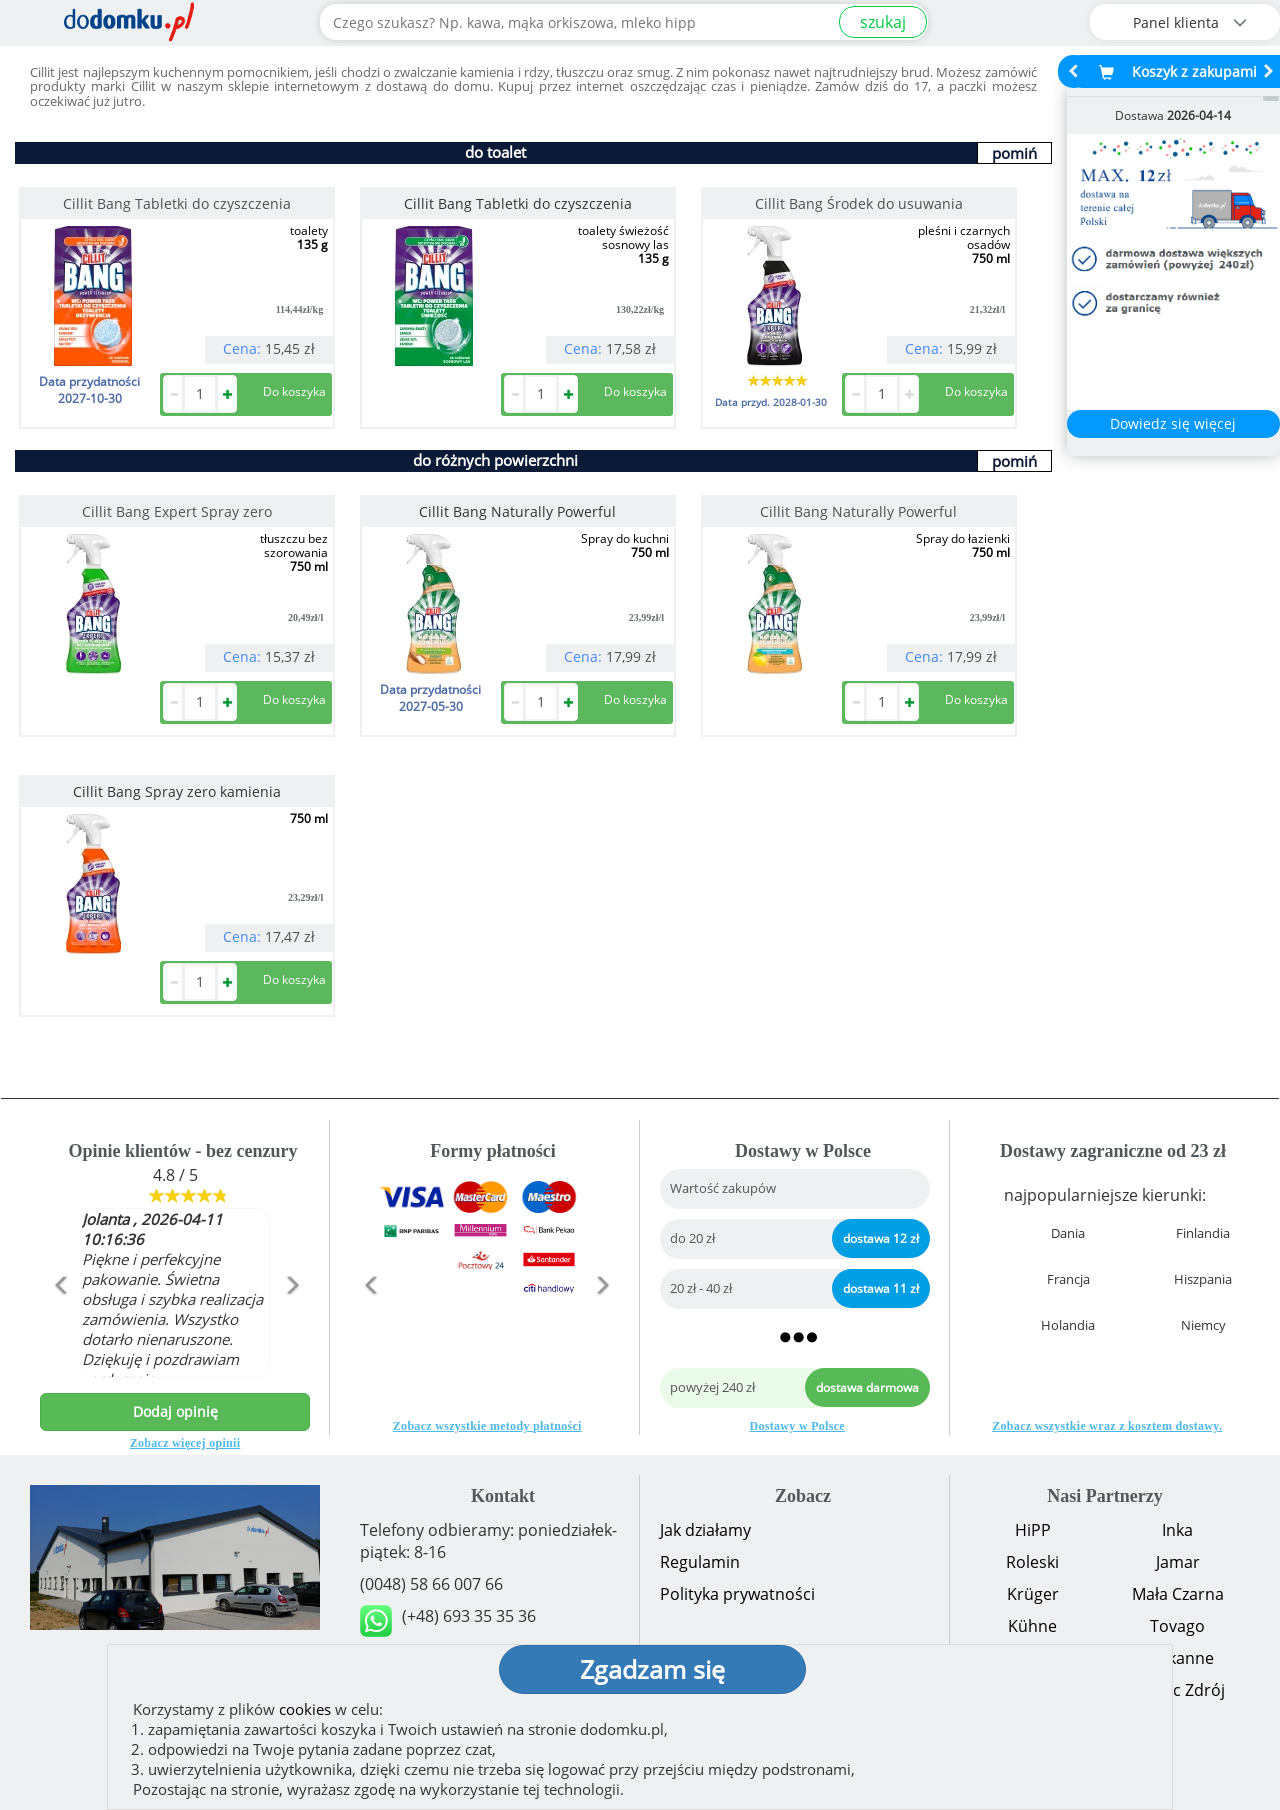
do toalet (495, 152)
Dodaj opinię (175, 1411)
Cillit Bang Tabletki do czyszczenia (177, 203)
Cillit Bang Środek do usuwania (859, 203)
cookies (305, 1709)
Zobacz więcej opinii (185, 1443)
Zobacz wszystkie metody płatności (487, 1426)
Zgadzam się (652, 1669)
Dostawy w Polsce (797, 1426)
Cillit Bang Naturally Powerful (858, 511)
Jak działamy (705, 1530)
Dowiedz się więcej (1173, 423)
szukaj (883, 22)
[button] (60, 1328)
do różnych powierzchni (495, 460)
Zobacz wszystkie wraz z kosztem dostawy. (1107, 1426)
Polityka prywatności (737, 1594)
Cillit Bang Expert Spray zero (177, 511)
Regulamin (700, 1562)
